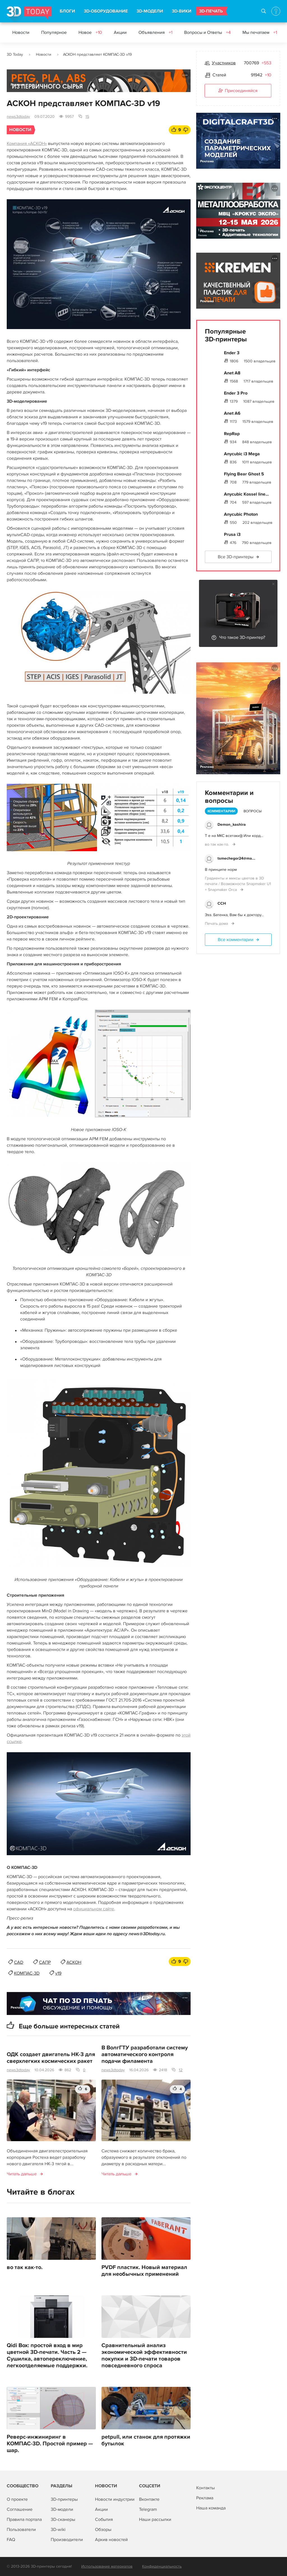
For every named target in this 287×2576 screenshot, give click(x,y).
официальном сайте (93, 1909)
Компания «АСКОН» (27, 143)
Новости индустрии (115, 2499)
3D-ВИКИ (181, 11)
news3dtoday (18, 116)
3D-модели (62, 2509)
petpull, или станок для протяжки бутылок (145, 2440)
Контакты (205, 2488)
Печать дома (217, 923)
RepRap (232, 434)
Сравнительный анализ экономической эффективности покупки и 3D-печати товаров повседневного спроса (144, 2355)
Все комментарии (235, 939)
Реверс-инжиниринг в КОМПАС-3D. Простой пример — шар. (50, 2444)
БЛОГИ (67, 11)
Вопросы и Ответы (207, 32)
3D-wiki (58, 2529)
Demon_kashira (231, 824)
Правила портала (24, 2519)
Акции (120, 32)
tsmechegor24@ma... (236, 858)
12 (180, 2070)
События (104, 2519)
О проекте (17, 2499)
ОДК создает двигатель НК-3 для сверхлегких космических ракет (51, 2057)
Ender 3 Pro (235, 393)
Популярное (54, 32)
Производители (67, 2539)
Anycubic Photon (241, 514)
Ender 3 (231, 353)
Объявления (155, 32)
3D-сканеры (63, 2519)
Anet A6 (232, 413)
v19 (58, 1973)
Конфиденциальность (162, 2566)
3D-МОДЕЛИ (149, 11)
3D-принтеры (64, 2499)
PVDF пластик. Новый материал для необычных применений (144, 2270)
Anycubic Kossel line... (246, 494)
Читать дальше (22, 2174)
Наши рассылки (155, 2519)
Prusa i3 (232, 534)
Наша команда (211, 2508)
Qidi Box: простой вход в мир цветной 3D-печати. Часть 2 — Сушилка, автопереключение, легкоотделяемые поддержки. (47, 2355)
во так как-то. (25, 2267)
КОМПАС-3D (27, 1973)
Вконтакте (149, 2499)
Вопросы (252, 811)
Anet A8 (232, 373)
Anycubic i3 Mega (242, 454)
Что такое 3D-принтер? (242, 637)
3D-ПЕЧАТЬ (211, 11)
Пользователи (21, 2529)
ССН (221, 903)
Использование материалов (107, 2566)
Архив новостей (111, 2539)
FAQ (11, 2539)
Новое (90, 32)
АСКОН (73, 1962)
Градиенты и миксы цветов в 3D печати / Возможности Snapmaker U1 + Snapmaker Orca (238, 884)
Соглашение (20, 2509)
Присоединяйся (238, 91)
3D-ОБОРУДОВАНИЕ (106, 11)
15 (87, 116)
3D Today (15, 54)
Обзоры (103, 2529)
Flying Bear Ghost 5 (244, 474)
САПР (45, 1962)
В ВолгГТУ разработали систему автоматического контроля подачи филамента (144, 2054)
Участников (224, 63)
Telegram (148, 2509)
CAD (18, 1962)
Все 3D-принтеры (235, 557)
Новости (20, 32)
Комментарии (221, 811)
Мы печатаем (259, 32)
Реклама (17, 85)
